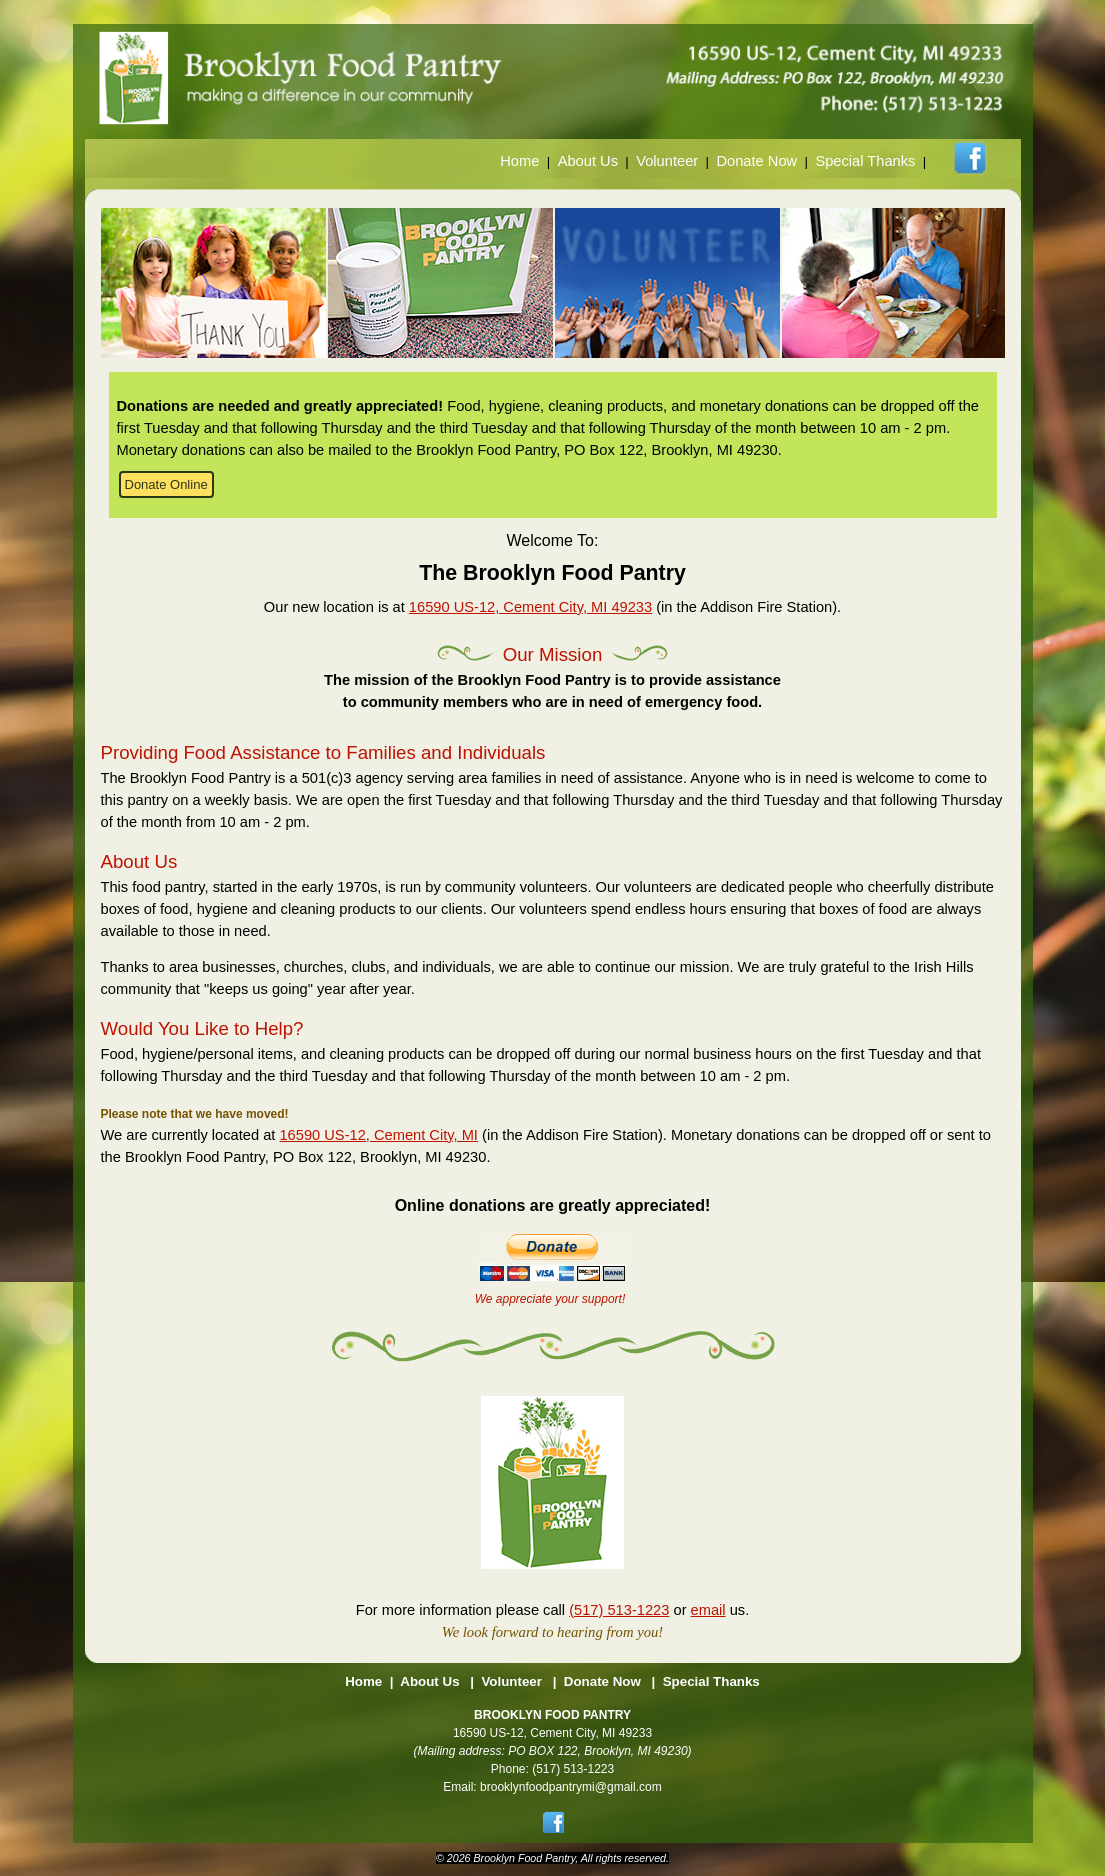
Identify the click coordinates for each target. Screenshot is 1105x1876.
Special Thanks (865, 161)
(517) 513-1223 (619, 1610)
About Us (588, 161)
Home (519, 161)
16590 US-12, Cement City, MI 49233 (530, 607)
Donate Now (756, 161)
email (708, 1610)
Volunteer (667, 161)
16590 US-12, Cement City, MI (378, 1135)
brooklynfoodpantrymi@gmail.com (571, 1787)
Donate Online (166, 484)
